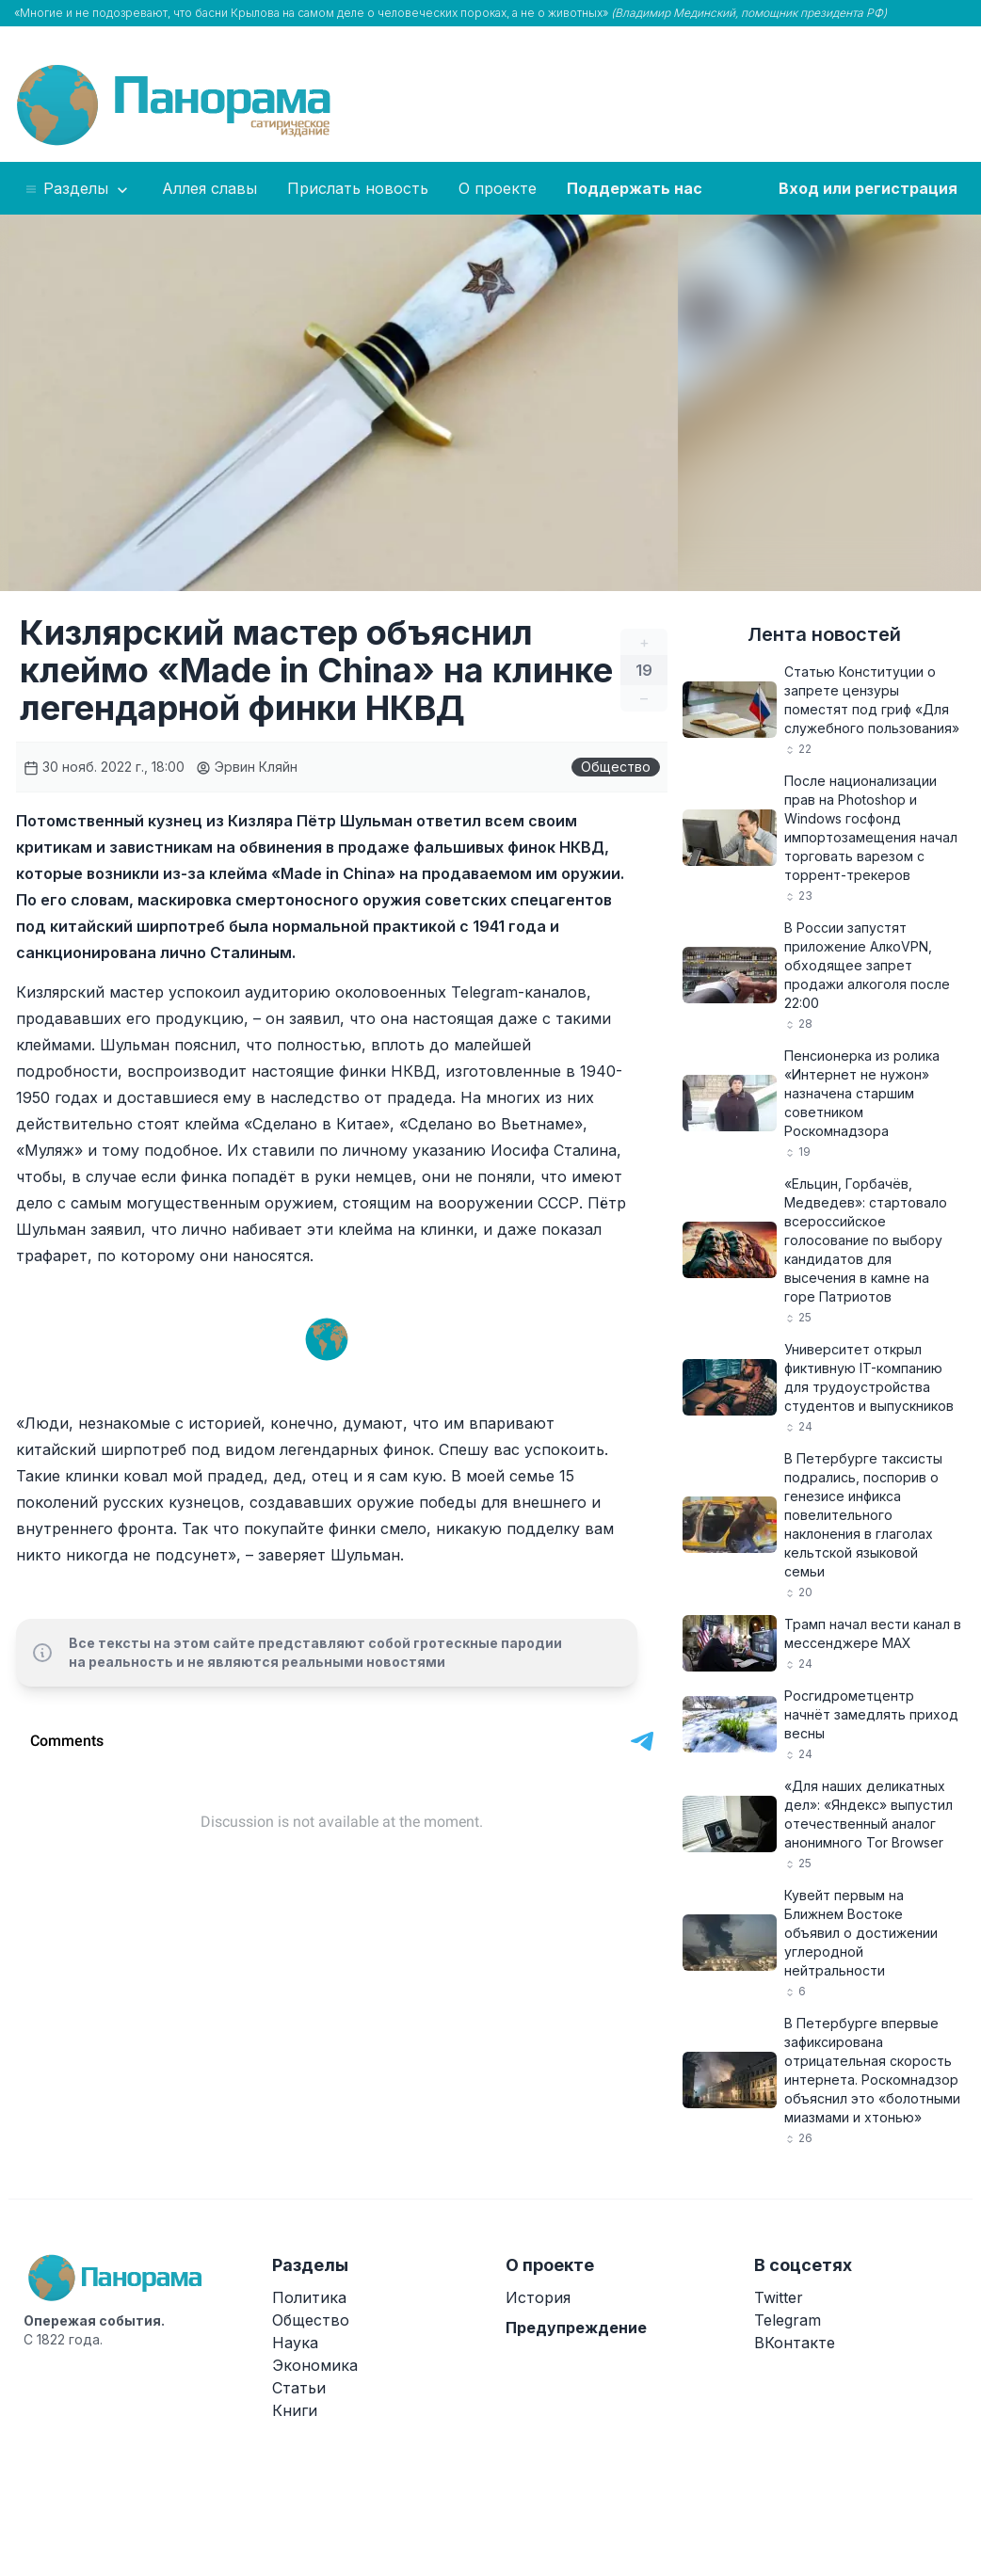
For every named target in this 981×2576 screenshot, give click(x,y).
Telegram (787, 2320)
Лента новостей (824, 634)
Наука (295, 2342)
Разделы (78, 189)
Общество (616, 767)
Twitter (778, 2297)
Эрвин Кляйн (247, 767)
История (538, 2297)
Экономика (315, 2365)
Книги (294, 2410)
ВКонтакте (794, 2342)
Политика (309, 2297)
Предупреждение (576, 2327)
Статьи (299, 2387)
